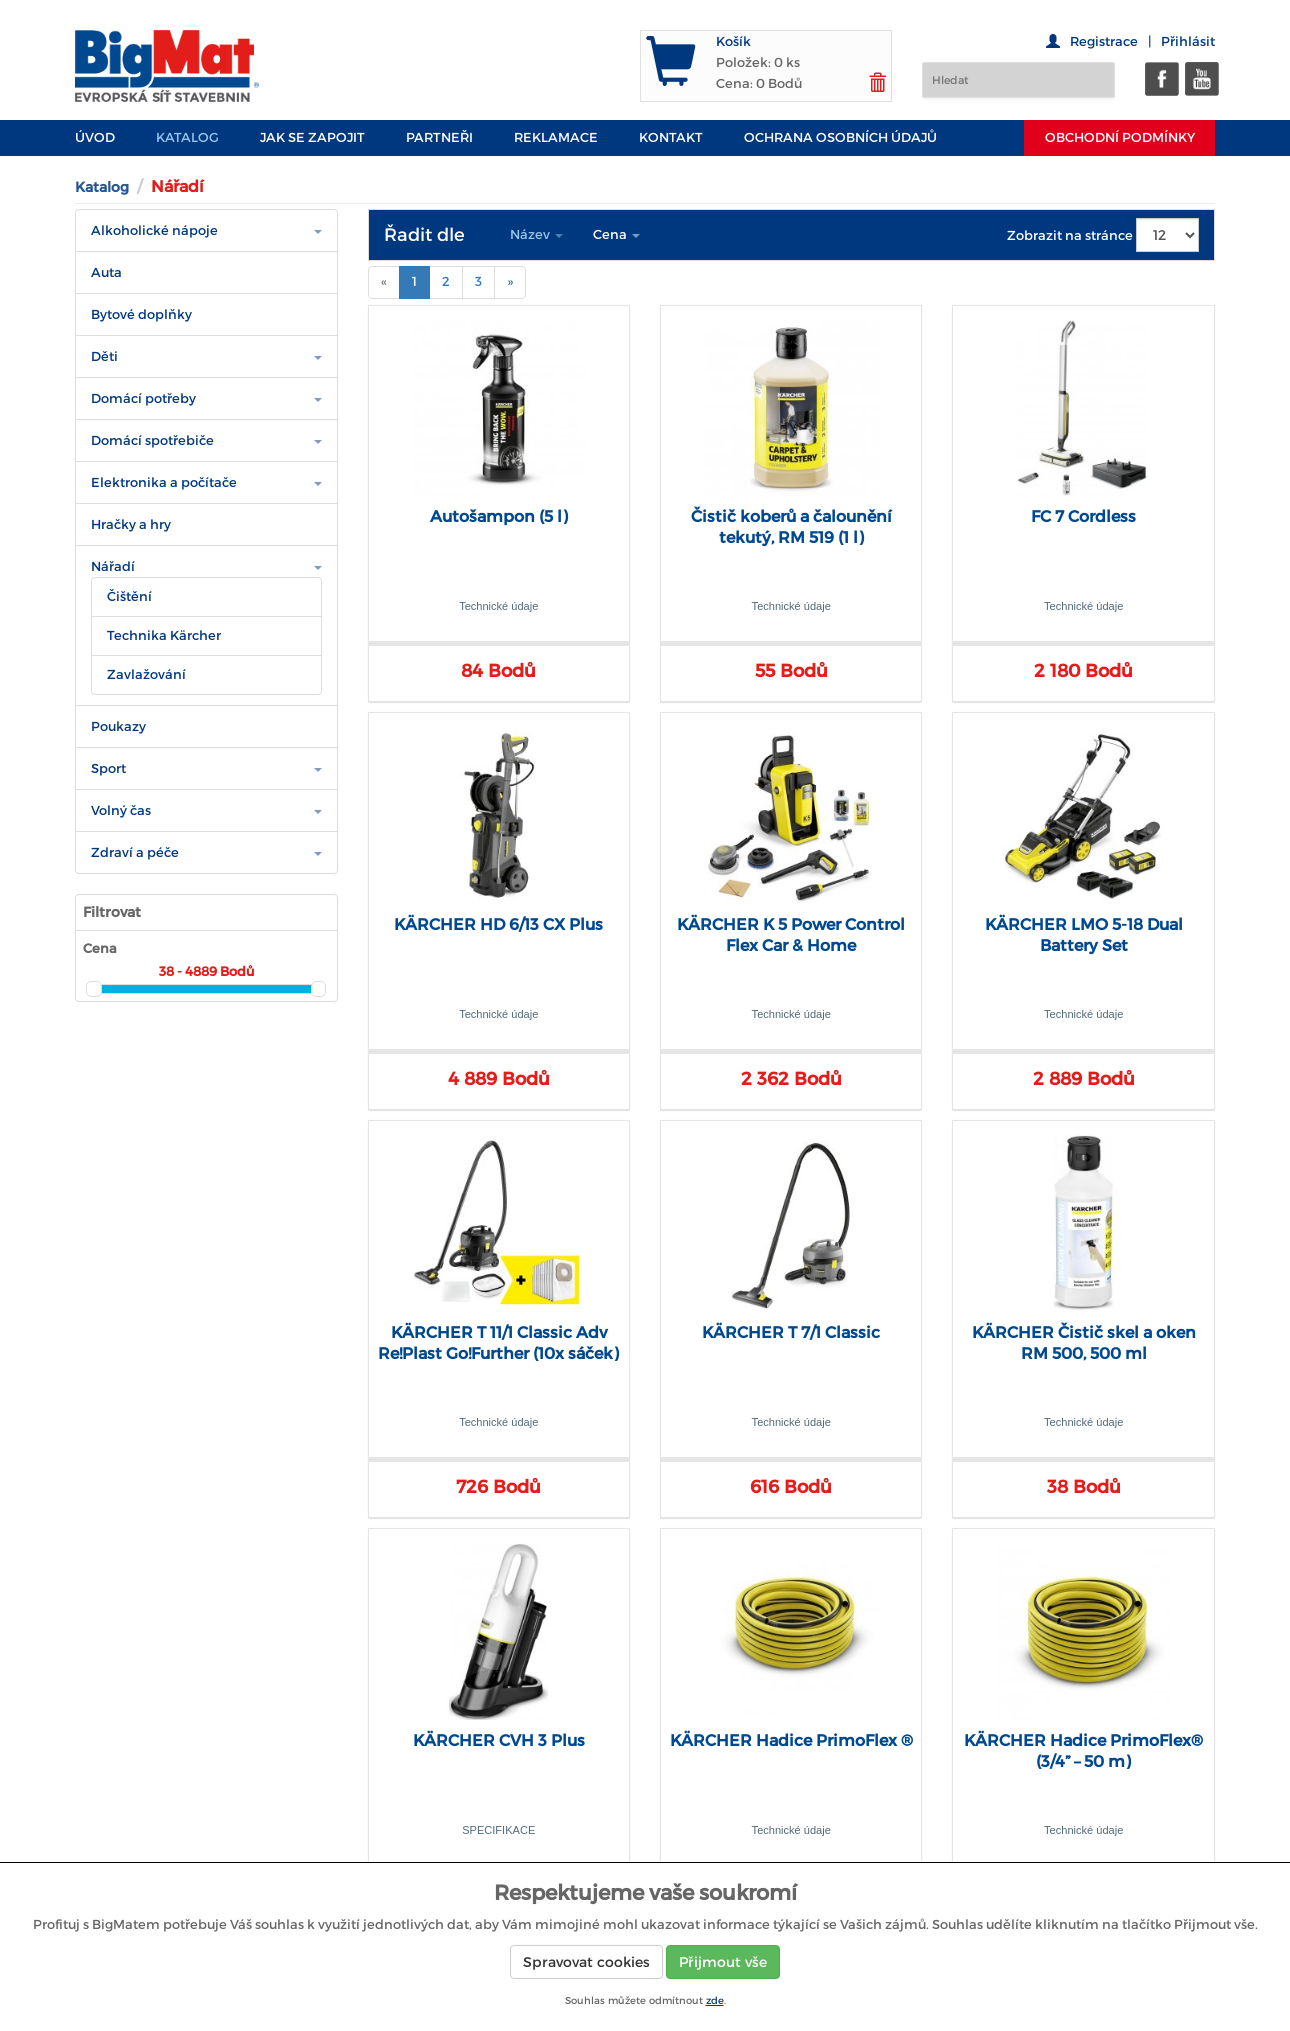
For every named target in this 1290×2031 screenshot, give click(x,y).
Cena (616, 234)
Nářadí (113, 566)
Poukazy (118, 726)
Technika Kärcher (164, 635)
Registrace (1104, 41)
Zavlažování (146, 674)
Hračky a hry (131, 524)
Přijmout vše (723, 1962)
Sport (108, 768)
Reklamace (556, 137)
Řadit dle (424, 235)
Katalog (187, 137)
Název (536, 234)
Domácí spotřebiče (152, 440)
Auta (106, 272)
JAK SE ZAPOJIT (312, 137)
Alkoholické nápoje (154, 230)
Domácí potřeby (143, 398)
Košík (733, 41)
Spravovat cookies (586, 1962)
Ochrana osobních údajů (840, 137)
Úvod (95, 137)
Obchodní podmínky (1120, 137)
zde (715, 2000)
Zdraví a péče (135, 852)
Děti (104, 356)
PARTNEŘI (439, 137)
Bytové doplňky (141, 314)
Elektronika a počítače (164, 482)
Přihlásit (1188, 41)
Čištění (129, 596)
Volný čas (121, 810)
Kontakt (671, 137)
